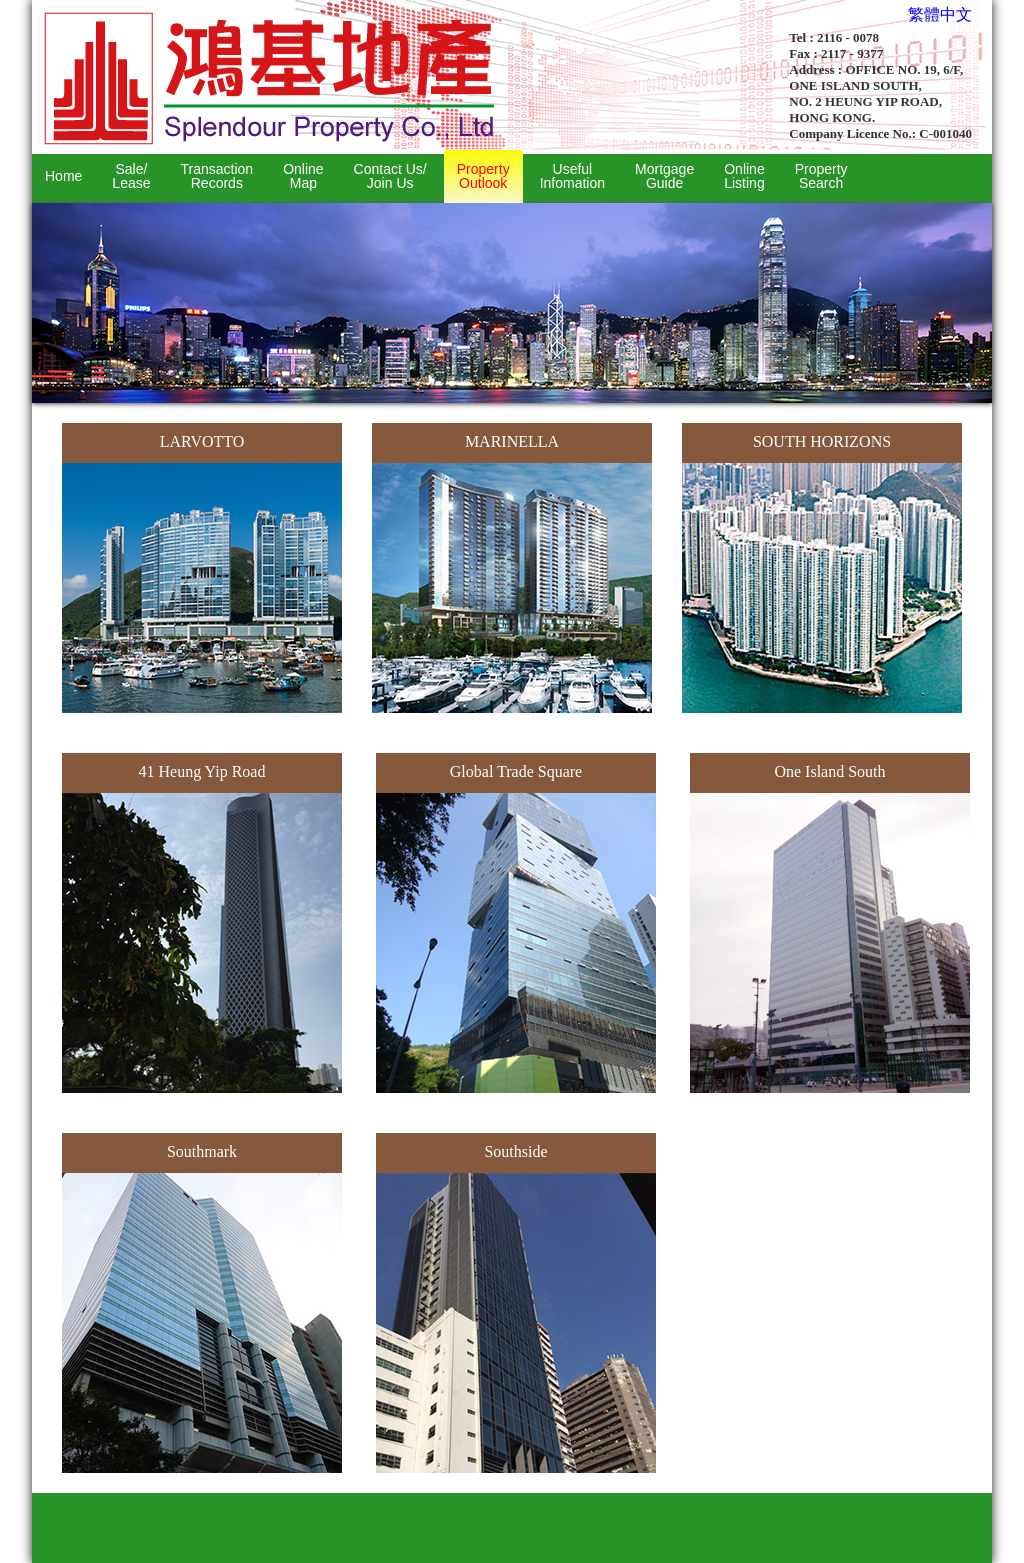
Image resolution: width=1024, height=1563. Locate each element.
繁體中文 (940, 14)
